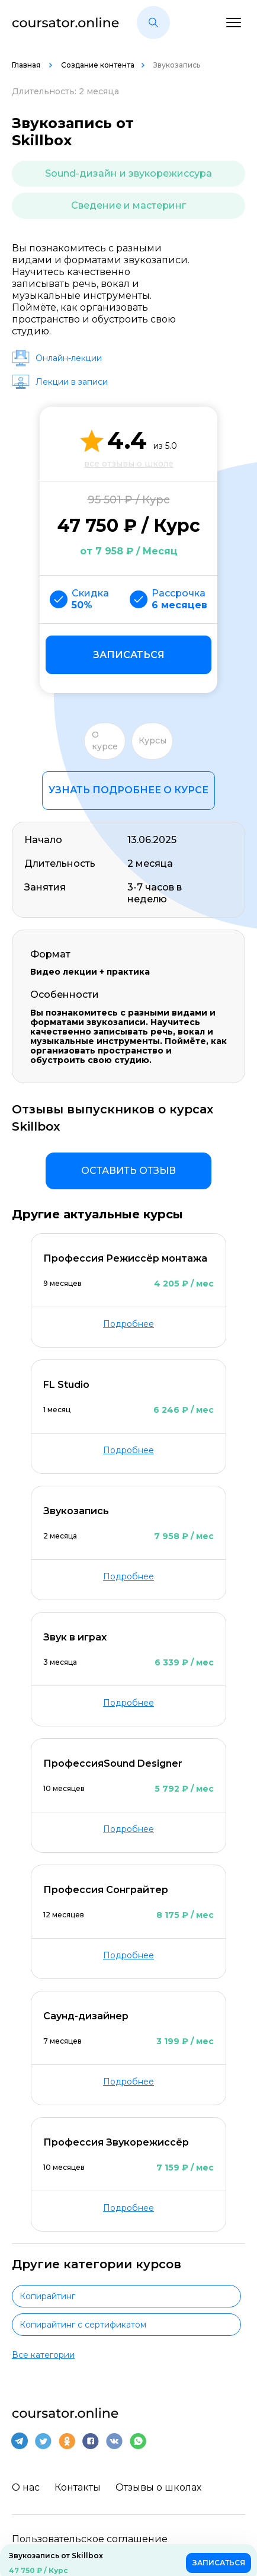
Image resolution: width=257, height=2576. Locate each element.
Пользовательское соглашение (90, 2539)
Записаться (129, 654)
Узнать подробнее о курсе (128, 790)
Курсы (152, 740)
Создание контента (97, 64)
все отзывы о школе (129, 463)
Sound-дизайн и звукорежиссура (128, 173)
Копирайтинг (47, 2296)
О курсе (105, 740)
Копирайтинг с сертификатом (83, 2324)
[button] (153, 22)
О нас (26, 2487)
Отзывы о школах (158, 2487)
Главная (27, 64)
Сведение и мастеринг (128, 205)
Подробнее (128, 1324)
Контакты (77, 2487)
